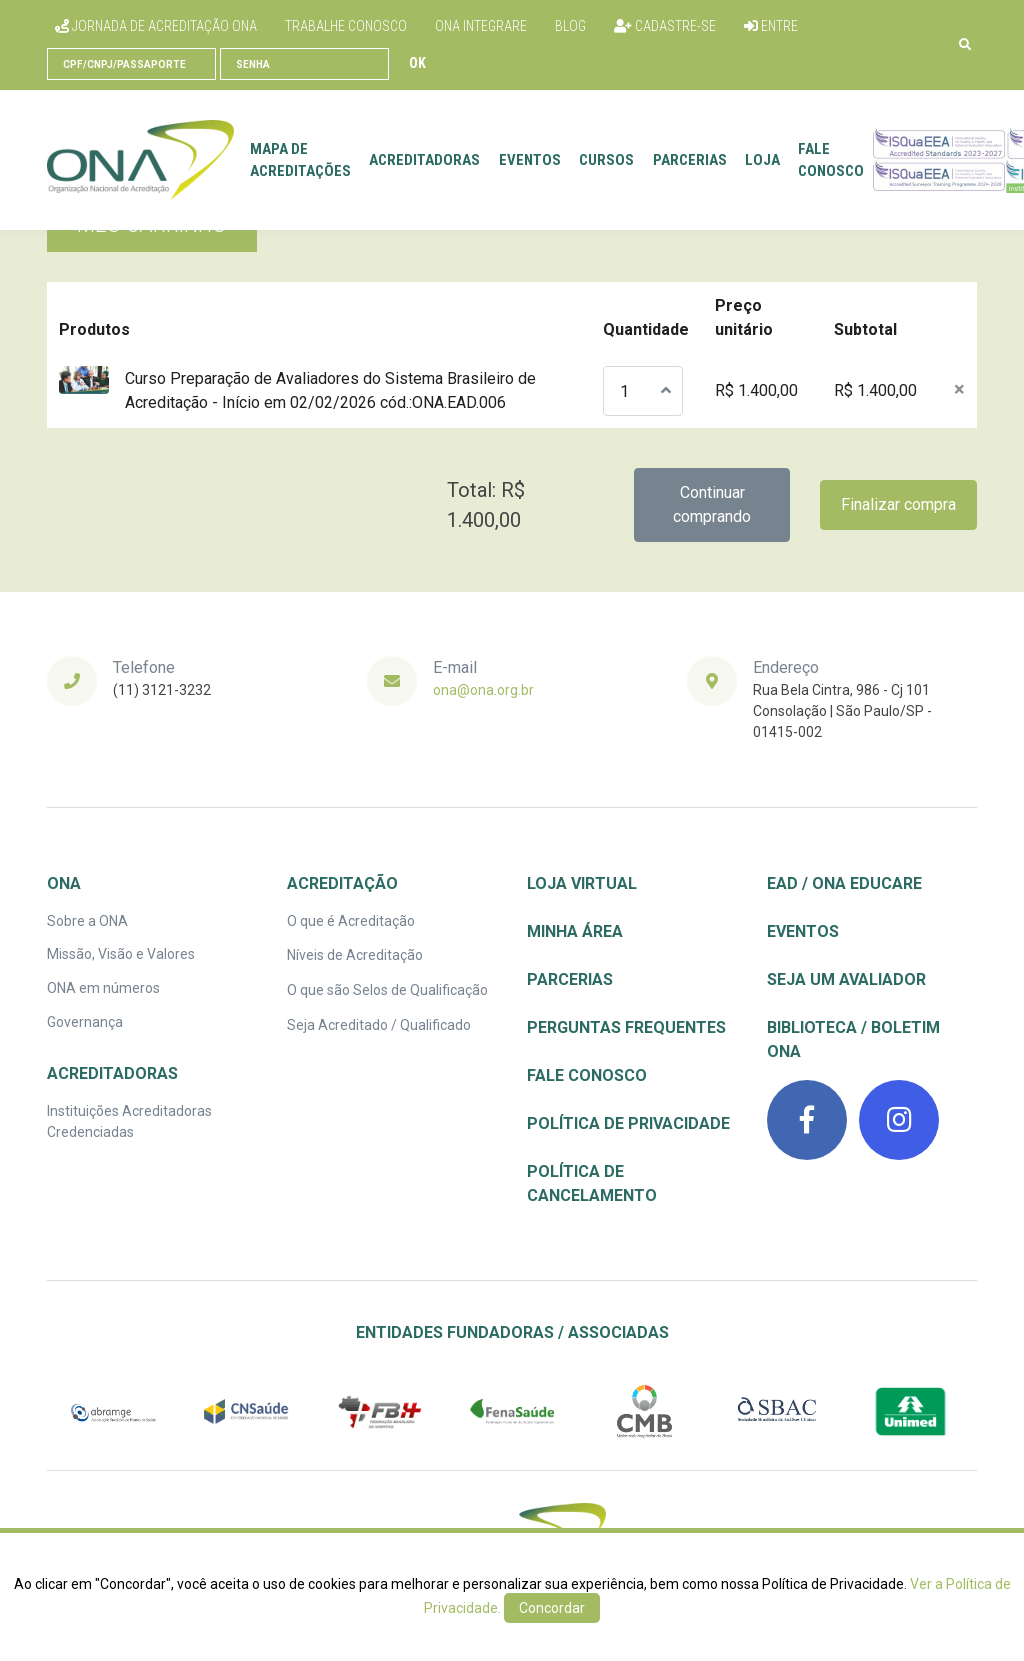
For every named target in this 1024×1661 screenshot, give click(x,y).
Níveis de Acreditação (355, 955)
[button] (965, 45)
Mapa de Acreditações (300, 160)
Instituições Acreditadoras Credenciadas (129, 1121)
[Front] (140, 160)
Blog (570, 26)
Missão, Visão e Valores (121, 954)
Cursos (606, 160)
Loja (762, 160)
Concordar (552, 1608)
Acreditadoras (424, 160)
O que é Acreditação (351, 921)
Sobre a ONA (87, 921)
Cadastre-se (665, 26)
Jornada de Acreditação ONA (156, 26)
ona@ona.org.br (483, 690)
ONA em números (103, 988)
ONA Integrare (481, 26)
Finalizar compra (898, 504)
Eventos (530, 160)
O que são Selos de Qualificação (387, 990)
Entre (771, 26)
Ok (417, 63)
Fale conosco (831, 160)
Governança (85, 1022)
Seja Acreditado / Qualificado (379, 1025)
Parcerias (690, 160)
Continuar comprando (712, 504)
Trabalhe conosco (346, 26)
